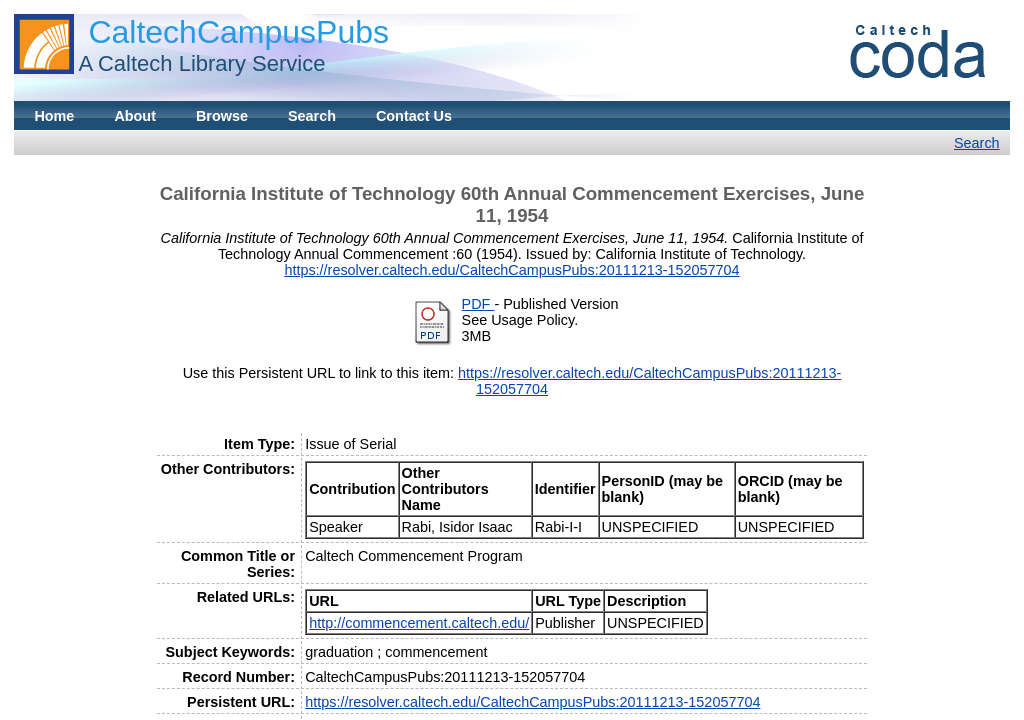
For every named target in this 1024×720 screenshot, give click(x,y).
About (135, 116)
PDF (478, 304)
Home (54, 116)
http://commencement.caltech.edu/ (419, 623)
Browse (222, 116)
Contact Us (414, 116)
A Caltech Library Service (201, 63)
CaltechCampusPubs (238, 32)
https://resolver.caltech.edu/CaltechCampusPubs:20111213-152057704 (511, 270)
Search (312, 116)
